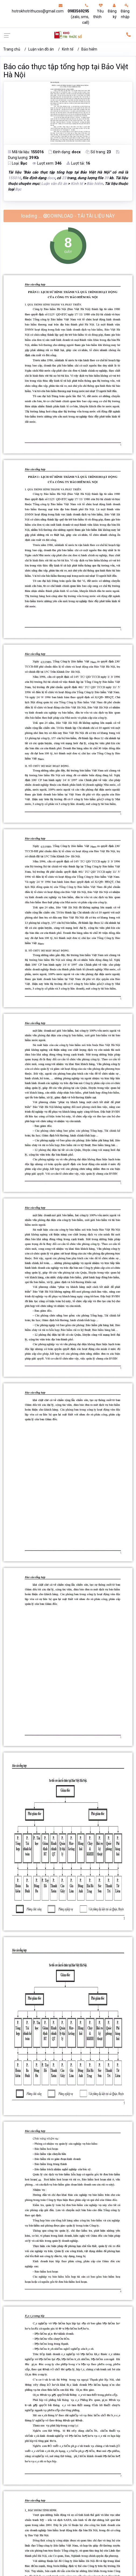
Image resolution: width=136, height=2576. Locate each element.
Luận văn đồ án (41, 49)
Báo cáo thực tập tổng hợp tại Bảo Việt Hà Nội (66, 70)
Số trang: (98, 152)
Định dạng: (65, 152)
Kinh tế (67, 49)
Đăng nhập (125, 11)
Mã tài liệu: (26, 152)
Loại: (17, 163)
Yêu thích (98, 11)
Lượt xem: (46, 163)
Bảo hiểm (89, 49)
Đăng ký (112, 11)
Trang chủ (11, 49)
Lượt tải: (78, 163)
